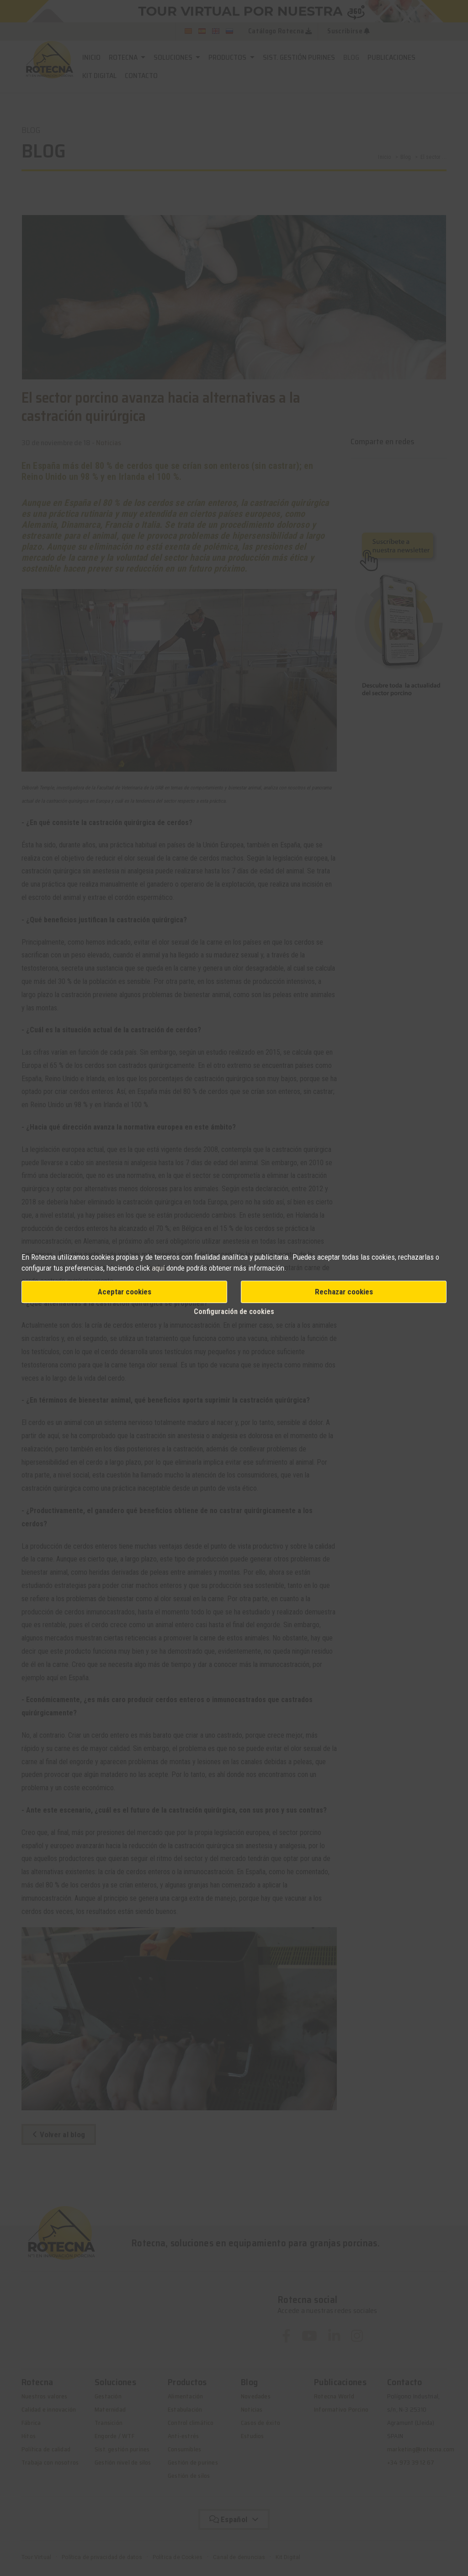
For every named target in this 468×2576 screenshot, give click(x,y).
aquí (158, 1267)
